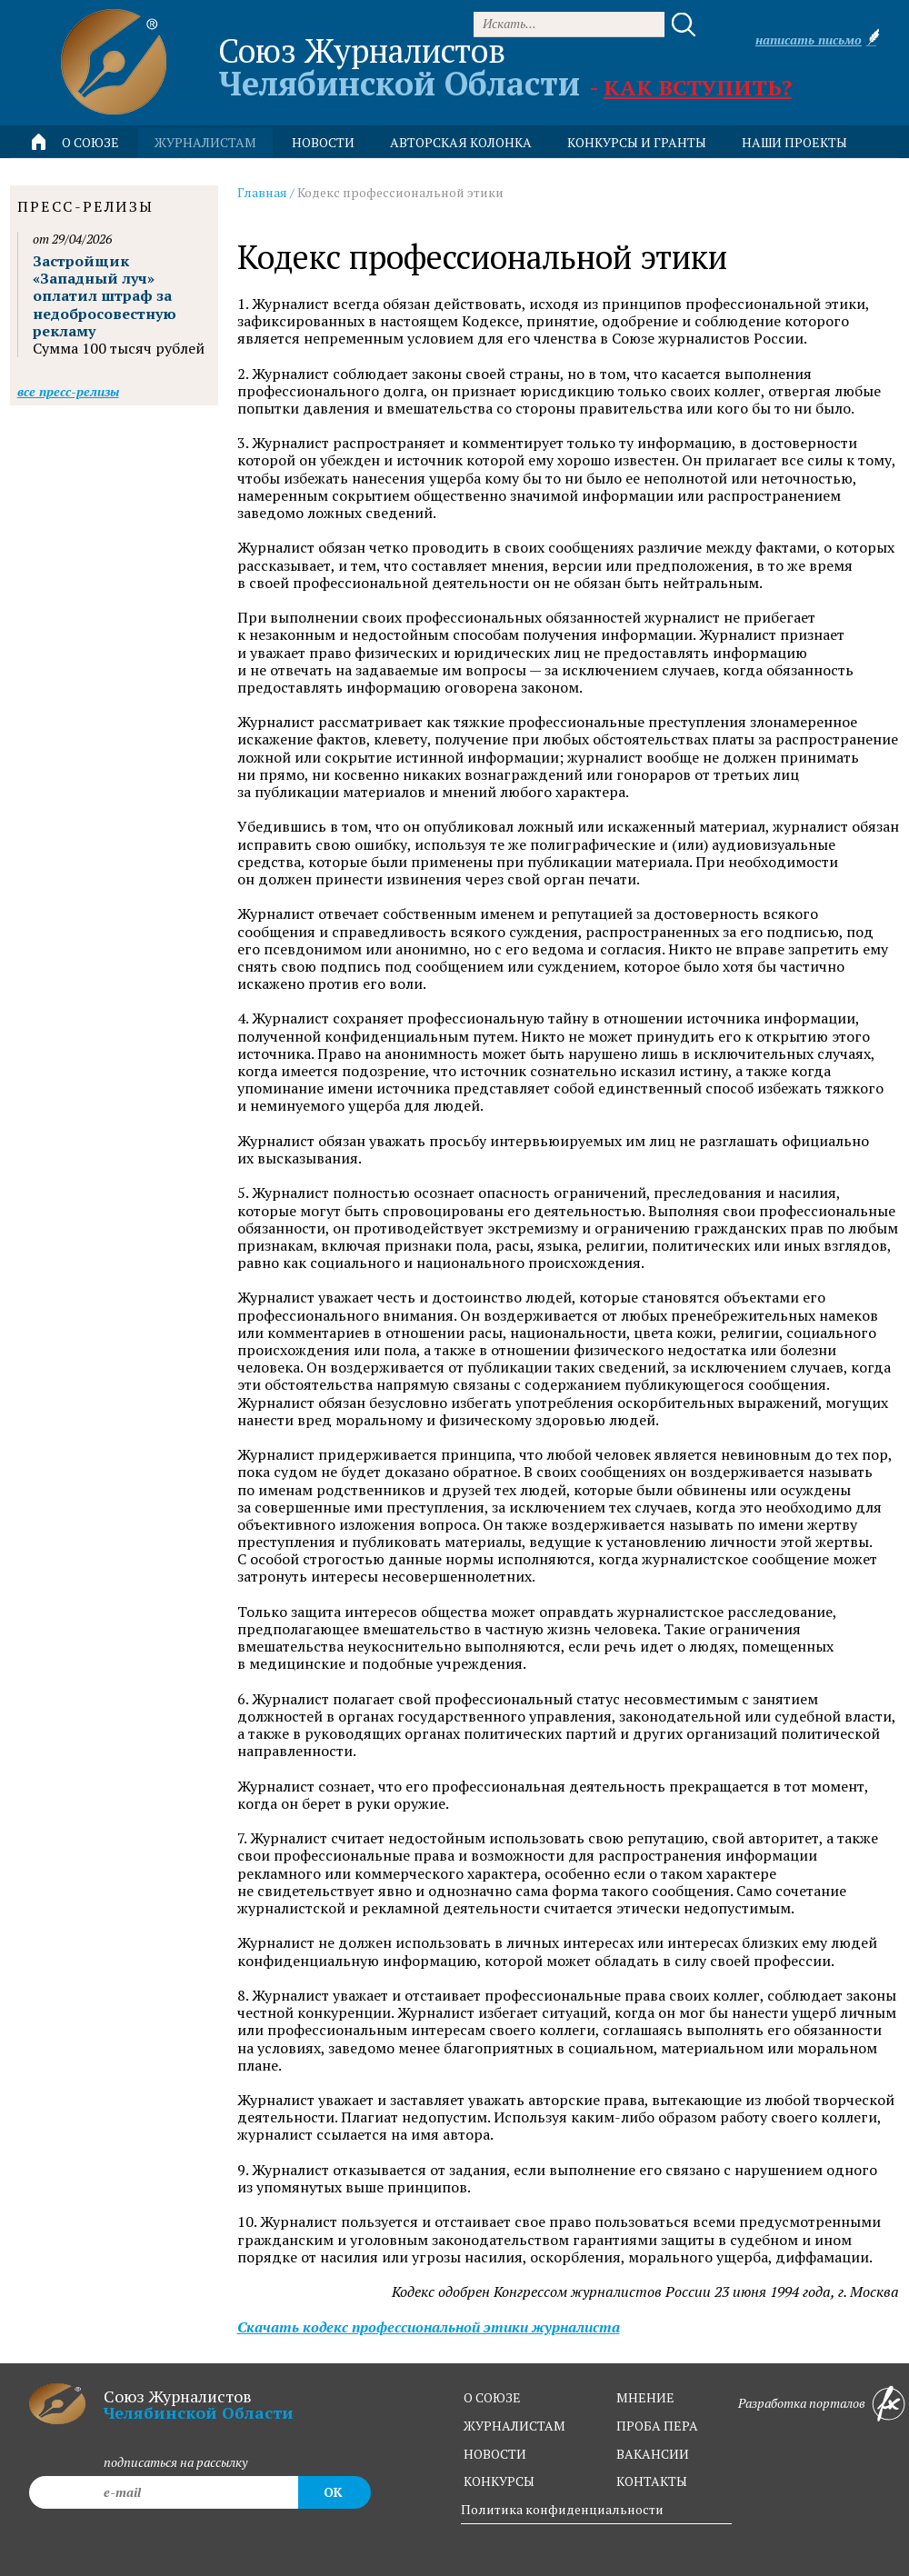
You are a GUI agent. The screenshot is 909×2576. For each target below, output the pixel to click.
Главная (262, 192)
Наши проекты (794, 142)
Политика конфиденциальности (562, 2509)
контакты (651, 2481)
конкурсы (499, 2481)
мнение (645, 2397)
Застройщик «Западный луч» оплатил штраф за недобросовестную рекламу (104, 296)
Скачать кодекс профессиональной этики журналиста (428, 2327)
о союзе (492, 2397)
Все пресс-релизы (68, 391)
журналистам (514, 2425)
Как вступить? (698, 87)
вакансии (652, 2453)
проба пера (657, 2425)
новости (323, 142)
